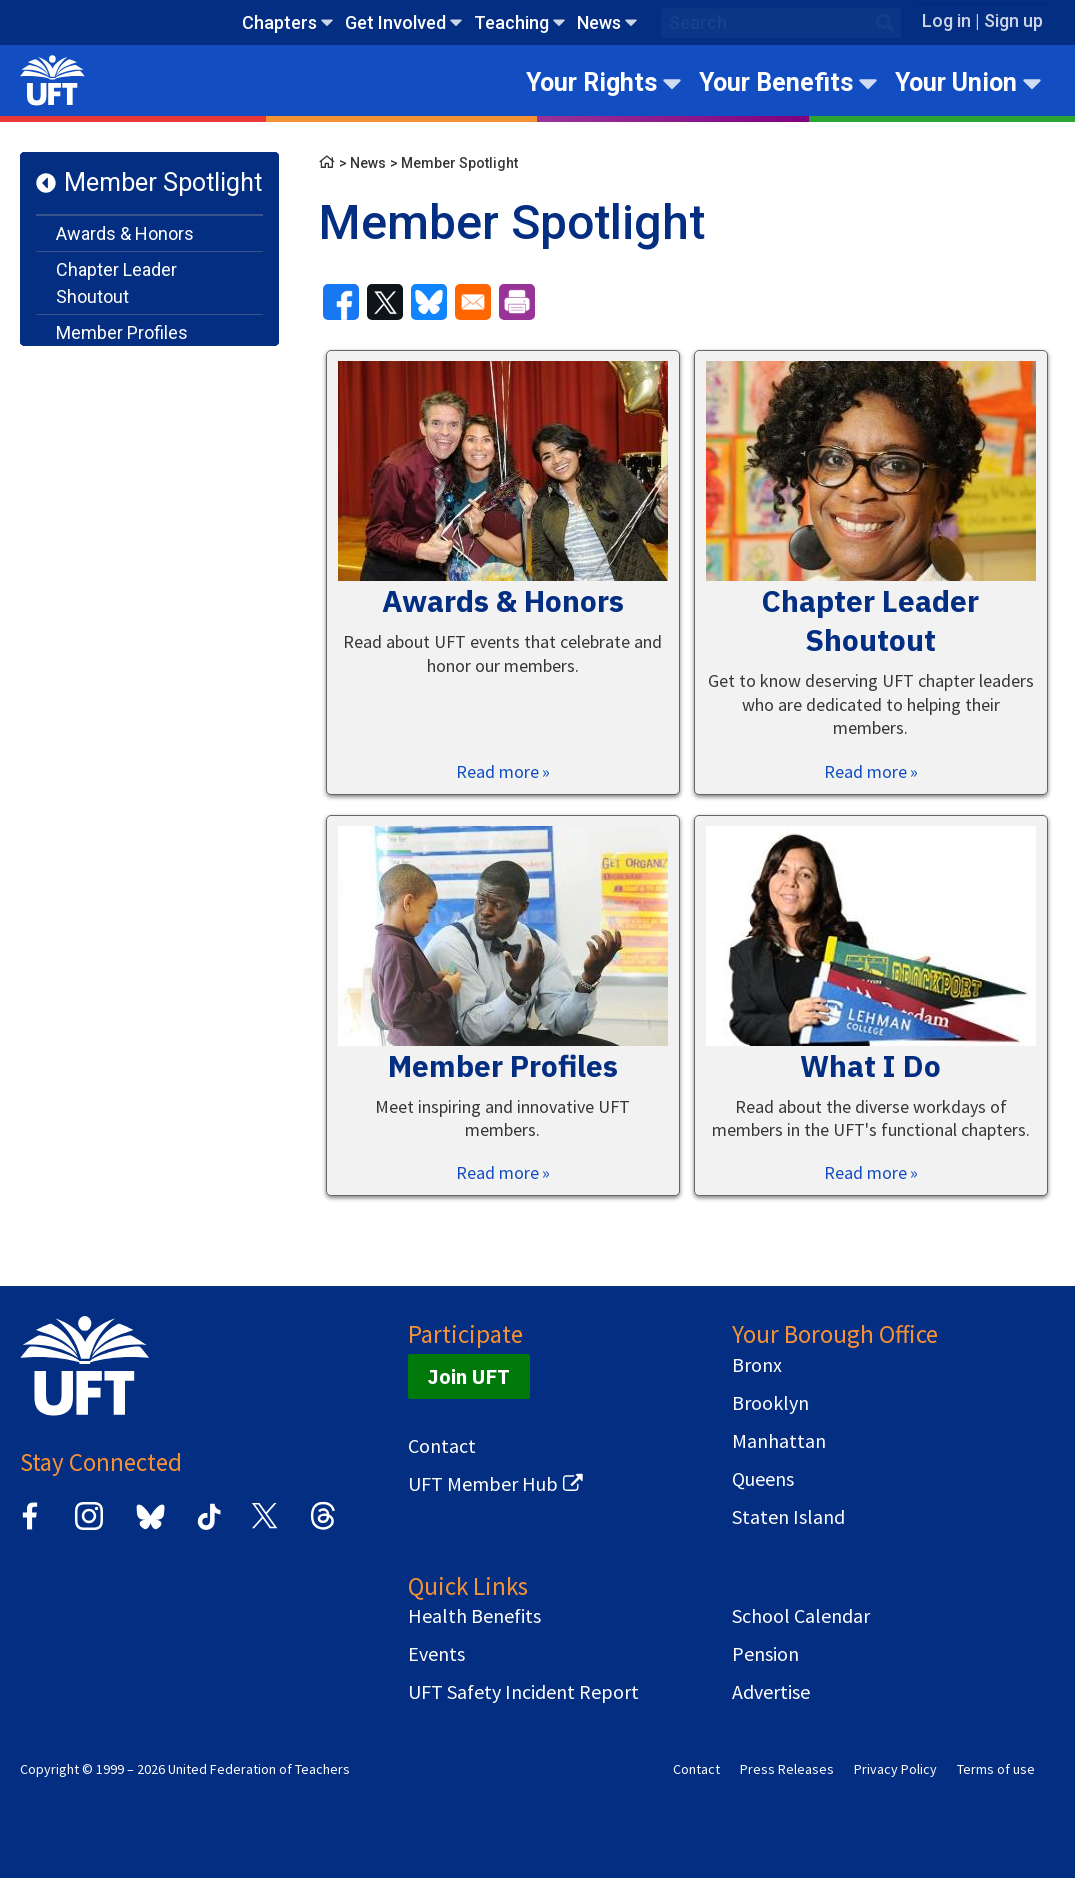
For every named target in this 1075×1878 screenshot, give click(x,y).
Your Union (956, 82)
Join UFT (469, 1376)
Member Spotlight (163, 182)
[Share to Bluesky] (429, 302)
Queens (763, 1479)
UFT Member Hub (483, 1484)
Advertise (771, 1692)
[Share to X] (385, 302)
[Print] (517, 302)
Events (436, 1654)
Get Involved (395, 22)
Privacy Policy (895, 1769)
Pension (765, 1654)
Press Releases (787, 1769)
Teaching (511, 22)
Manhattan (779, 1441)
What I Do (93, 368)
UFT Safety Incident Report (523, 1692)
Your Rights (591, 82)
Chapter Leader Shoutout (116, 283)
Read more (497, 771)
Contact (442, 1446)
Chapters (279, 22)
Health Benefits (474, 1616)
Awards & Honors (125, 233)
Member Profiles (122, 332)
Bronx (757, 1365)
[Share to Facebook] (341, 302)
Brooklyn (770, 1403)
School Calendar (801, 1616)
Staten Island (788, 1517)
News (599, 22)
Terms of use (996, 1769)
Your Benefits (776, 82)
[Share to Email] (473, 302)
